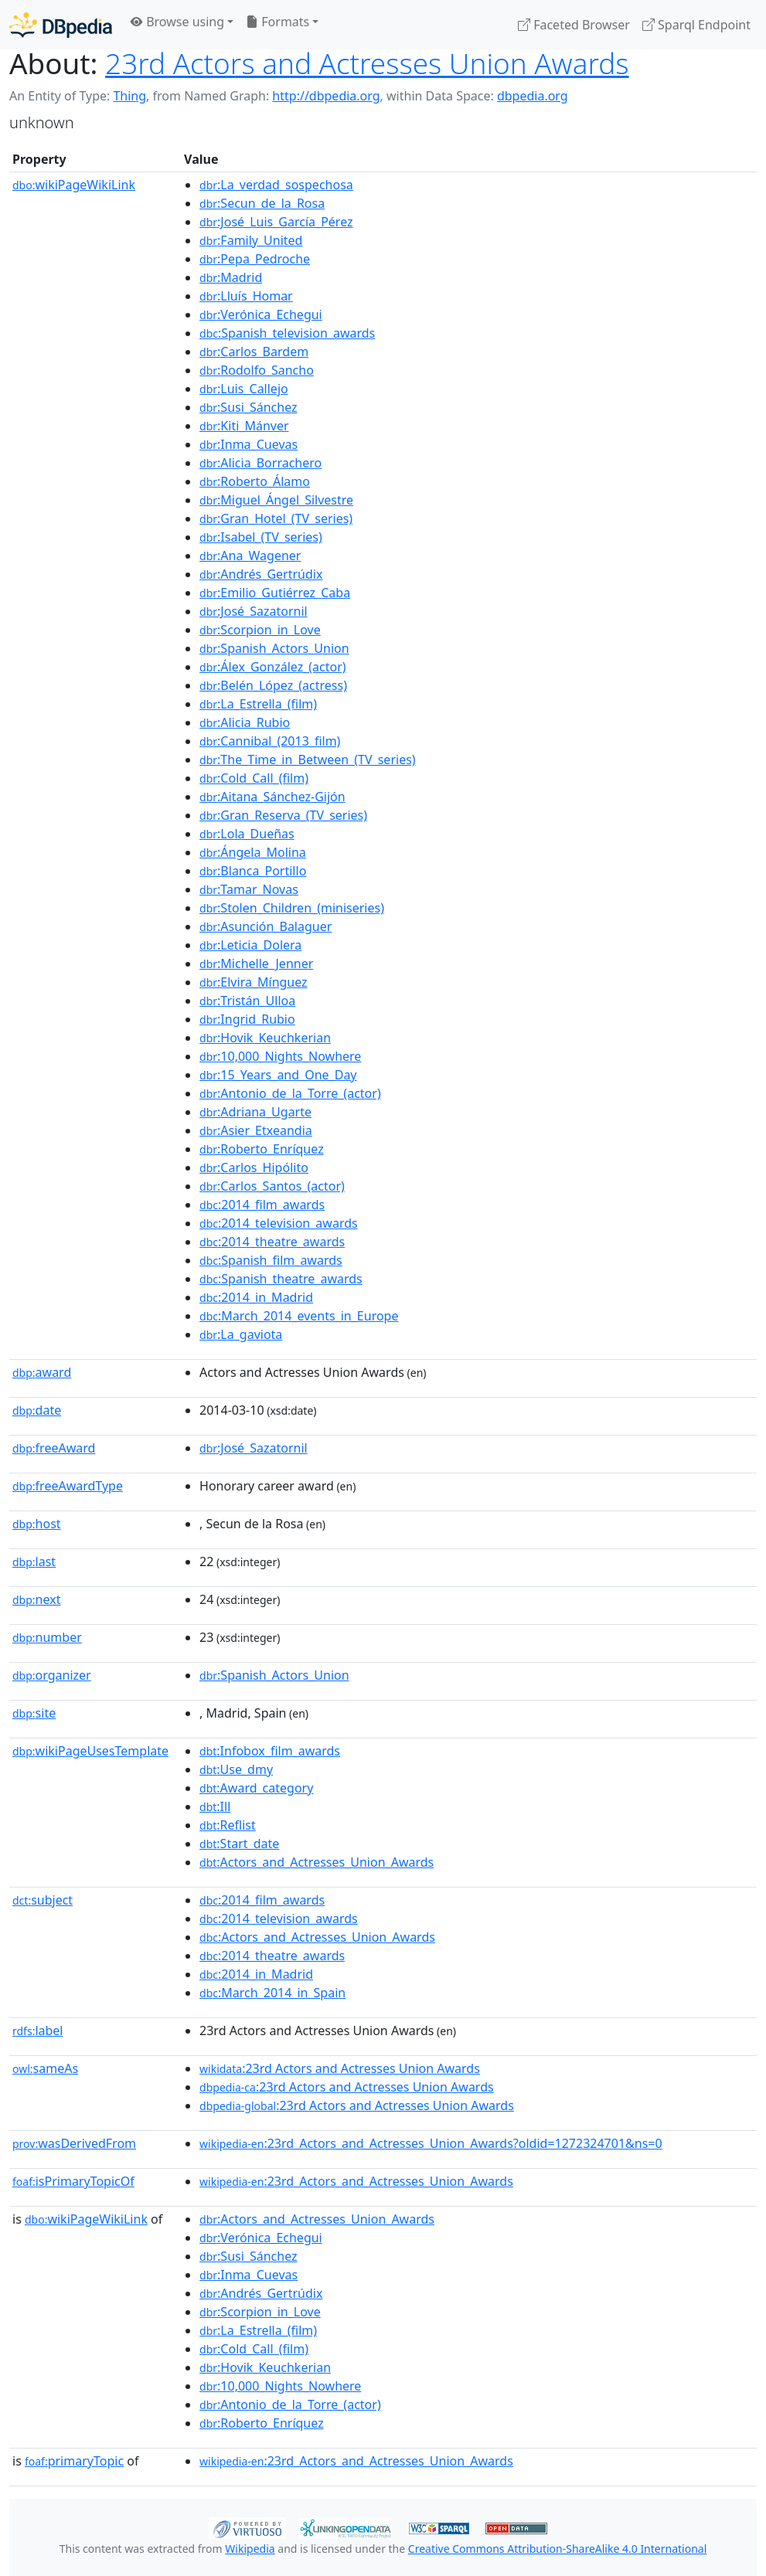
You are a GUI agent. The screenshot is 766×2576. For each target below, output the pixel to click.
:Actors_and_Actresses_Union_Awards (316, 1862)
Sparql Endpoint (696, 24)
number (47, 1637)
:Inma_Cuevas (248, 444)
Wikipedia (249, 2548)
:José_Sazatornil (253, 611)
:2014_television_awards (278, 1223)
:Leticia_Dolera (250, 944)
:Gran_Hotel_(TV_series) (275, 518)
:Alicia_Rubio (244, 722)
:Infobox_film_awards (269, 1750)
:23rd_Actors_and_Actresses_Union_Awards (356, 2181)
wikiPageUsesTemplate (90, 1750)
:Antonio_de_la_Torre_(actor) (290, 1093)
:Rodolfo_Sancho (256, 370)
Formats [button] (277, 21)
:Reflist (227, 1824)
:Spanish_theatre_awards (281, 1278)
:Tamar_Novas (248, 889)
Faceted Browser (574, 24)
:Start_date (239, 1843)
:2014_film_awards (262, 1204)
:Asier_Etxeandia (255, 1130)
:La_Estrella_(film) (258, 703)
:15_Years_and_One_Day (277, 1074)
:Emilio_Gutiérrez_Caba (274, 592)
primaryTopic (74, 2460)
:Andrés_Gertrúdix (260, 574)
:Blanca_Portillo (252, 870)
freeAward (53, 1447)
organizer (51, 1675)
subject (42, 1899)
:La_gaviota (240, 1334)
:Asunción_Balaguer (265, 926)
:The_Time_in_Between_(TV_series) (307, 759)
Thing (129, 95)
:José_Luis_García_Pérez (276, 221)
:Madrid (230, 277)
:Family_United (250, 240)
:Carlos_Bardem (253, 351)
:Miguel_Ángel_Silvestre (276, 499)
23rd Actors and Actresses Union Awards (366, 63)
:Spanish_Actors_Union (274, 648)
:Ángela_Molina (252, 852)
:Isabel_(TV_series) (260, 536)
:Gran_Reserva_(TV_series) (283, 815)
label (37, 2030)
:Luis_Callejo (243, 388)
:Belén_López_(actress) (273, 685)
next (36, 1599)
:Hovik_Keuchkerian (265, 1037)
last (34, 1561)
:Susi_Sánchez (248, 407)
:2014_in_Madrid (256, 1297)
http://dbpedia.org (326, 95)
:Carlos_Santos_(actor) (272, 1186)
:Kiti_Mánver (243, 425)
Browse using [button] (177, 21)
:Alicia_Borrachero (260, 462)
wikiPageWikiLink (73, 184)
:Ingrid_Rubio (247, 1019)
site (34, 1712)
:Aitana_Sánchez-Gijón (272, 796)
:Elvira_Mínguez (253, 982)
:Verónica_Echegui (260, 314)
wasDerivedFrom (74, 2143)
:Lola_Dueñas (246, 833)
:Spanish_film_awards (270, 1260)
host (36, 1523)
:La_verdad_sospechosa (276, 184)
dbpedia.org (532, 95)
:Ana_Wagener (250, 555)
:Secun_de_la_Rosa (262, 203)
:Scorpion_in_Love (260, 629)
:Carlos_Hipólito (253, 1167)
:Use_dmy (236, 1769)
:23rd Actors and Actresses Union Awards (339, 2068)
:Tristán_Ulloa (247, 1000)
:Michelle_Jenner (256, 963)
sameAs (45, 2068)
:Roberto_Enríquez (261, 1148)
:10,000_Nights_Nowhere (280, 1056)
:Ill (214, 1806)
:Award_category (256, 1787)
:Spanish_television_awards (287, 333)
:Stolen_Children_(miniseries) (291, 907)
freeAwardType (67, 1485)
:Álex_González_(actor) (272, 666)
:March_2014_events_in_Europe (298, 1315)
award (41, 1372)
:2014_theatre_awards (272, 1241)
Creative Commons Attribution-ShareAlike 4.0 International (557, 2548)
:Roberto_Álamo (254, 481)
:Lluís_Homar (246, 295)
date (36, 1410)
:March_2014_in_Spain (272, 1992)
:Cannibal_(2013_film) (269, 740)
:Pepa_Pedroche (254, 258)
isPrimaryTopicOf (73, 2181)
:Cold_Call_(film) (253, 778)
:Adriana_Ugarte (255, 1111)
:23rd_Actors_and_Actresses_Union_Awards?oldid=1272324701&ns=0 (430, 2143)
